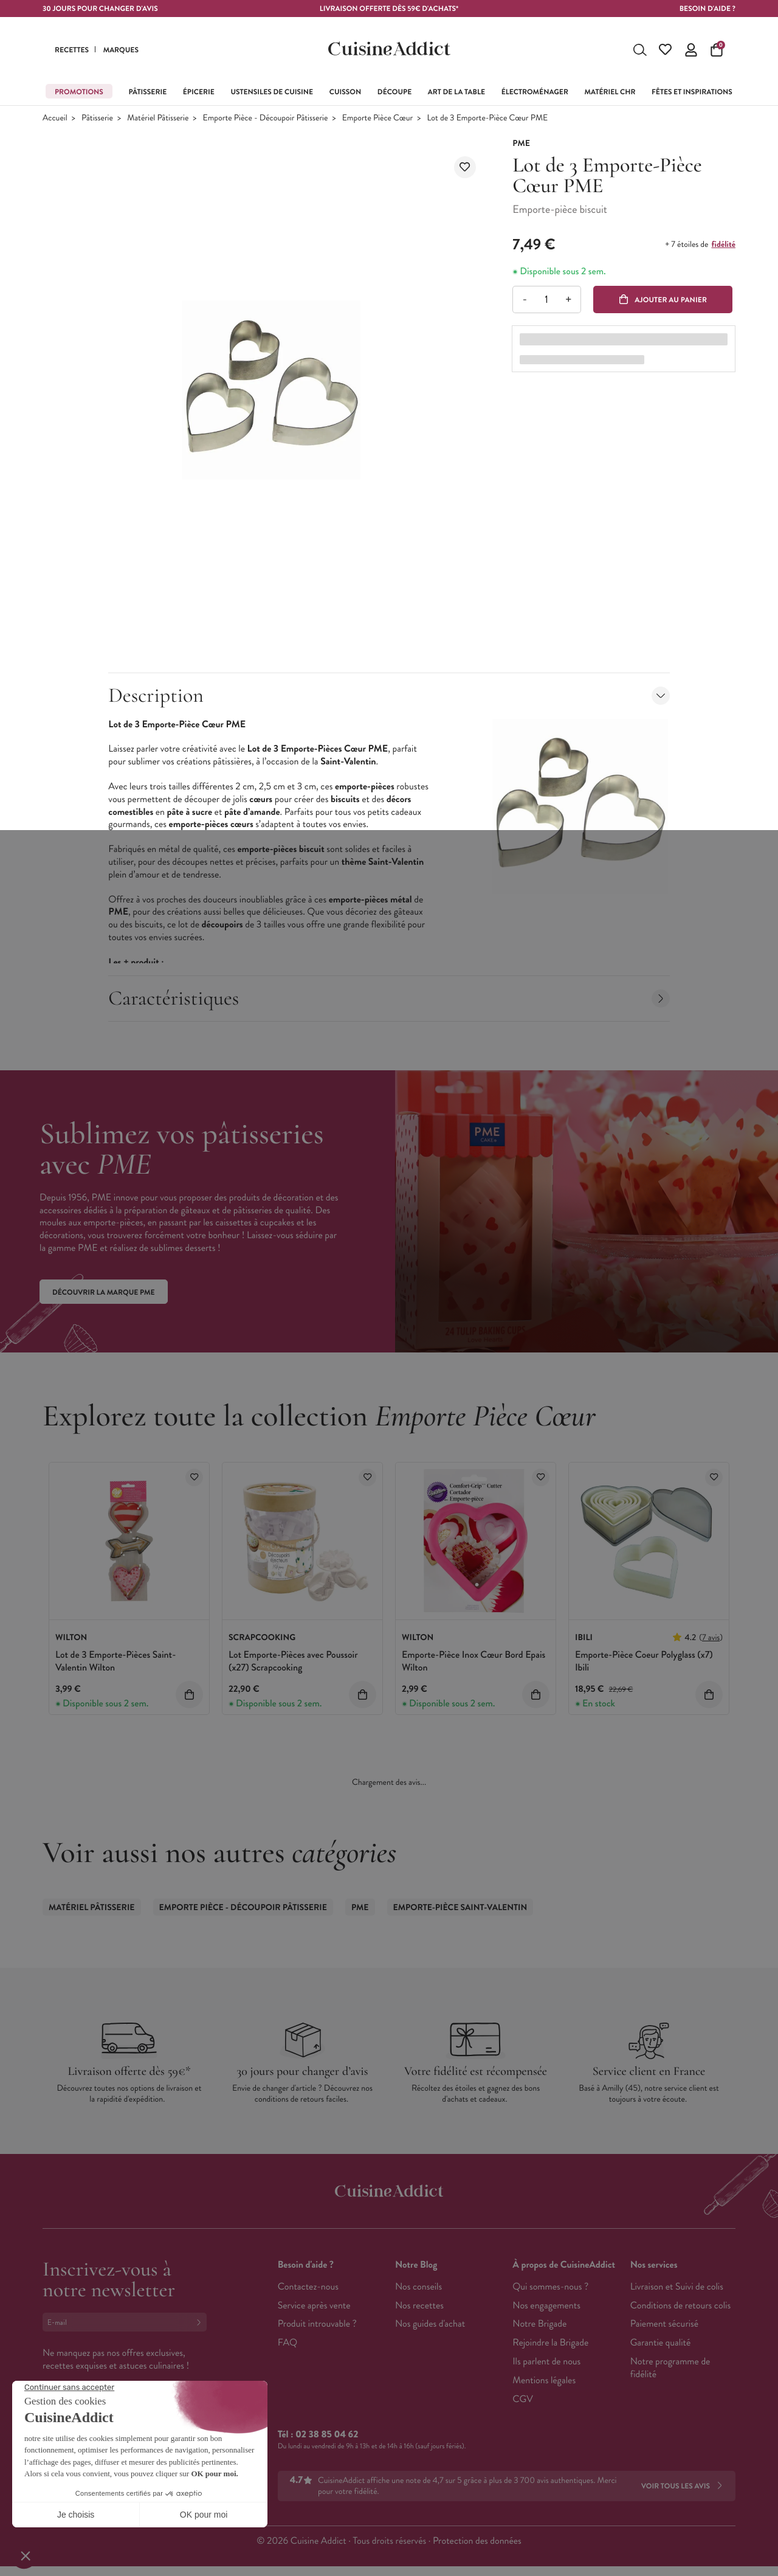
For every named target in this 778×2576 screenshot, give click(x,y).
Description (388, 695)
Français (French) (87, 2443)
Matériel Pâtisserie (157, 118)
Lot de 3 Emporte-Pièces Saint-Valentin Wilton (115, 1661)
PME (360, 1908)
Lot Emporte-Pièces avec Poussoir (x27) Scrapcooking (293, 1661)
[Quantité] (546, 299)
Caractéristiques (388, 998)
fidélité (723, 244)
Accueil (55, 118)
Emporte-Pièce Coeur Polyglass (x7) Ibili (644, 1661)
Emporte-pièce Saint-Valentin (460, 1908)
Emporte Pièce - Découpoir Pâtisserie (265, 118)
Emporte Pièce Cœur (377, 118)
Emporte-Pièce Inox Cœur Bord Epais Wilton (473, 1661)
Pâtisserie (97, 118)
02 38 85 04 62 (326, 2435)
